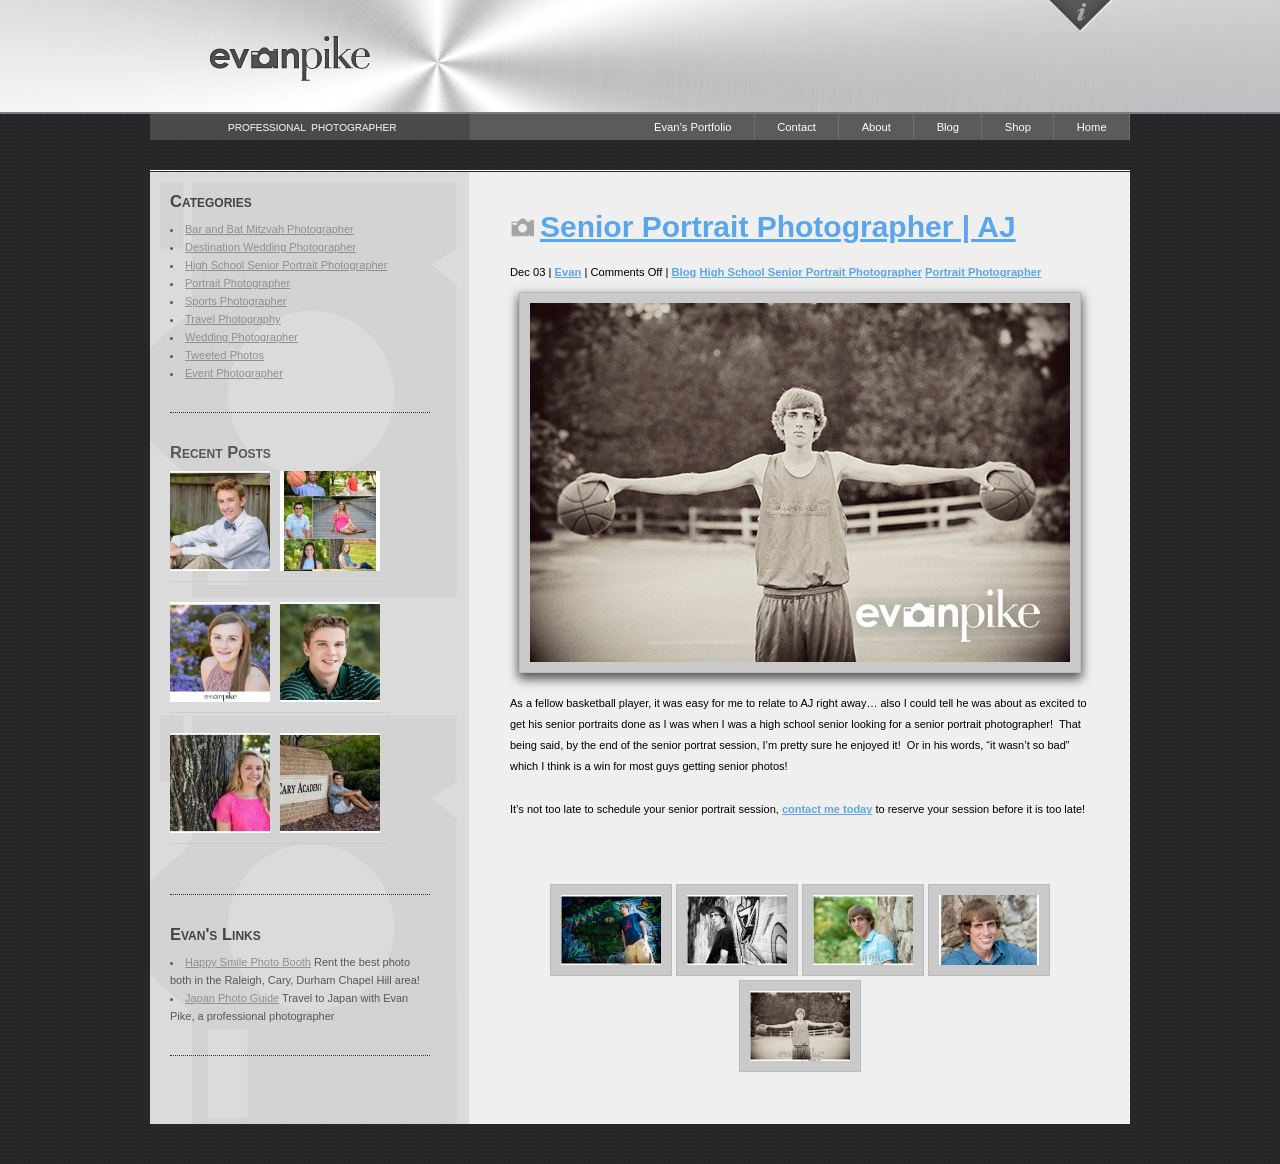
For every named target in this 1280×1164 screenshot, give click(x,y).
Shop (1018, 127)
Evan (568, 272)
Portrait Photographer (237, 283)
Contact (796, 127)
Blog (948, 127)
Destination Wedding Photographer (270, 247)
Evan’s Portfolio (693, 127)
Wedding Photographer (241, 337)
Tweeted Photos (224, 355)
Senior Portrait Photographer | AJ (778, 226)
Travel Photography (233, 319)
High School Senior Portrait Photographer (286, 265)
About (876, 127)
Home (1092, 127)
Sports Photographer (236, 301)
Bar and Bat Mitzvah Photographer (269, 229)
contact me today (827, 809)
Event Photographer (234, 373)
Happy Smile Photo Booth (248, 962)
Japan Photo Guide (232, 998)
